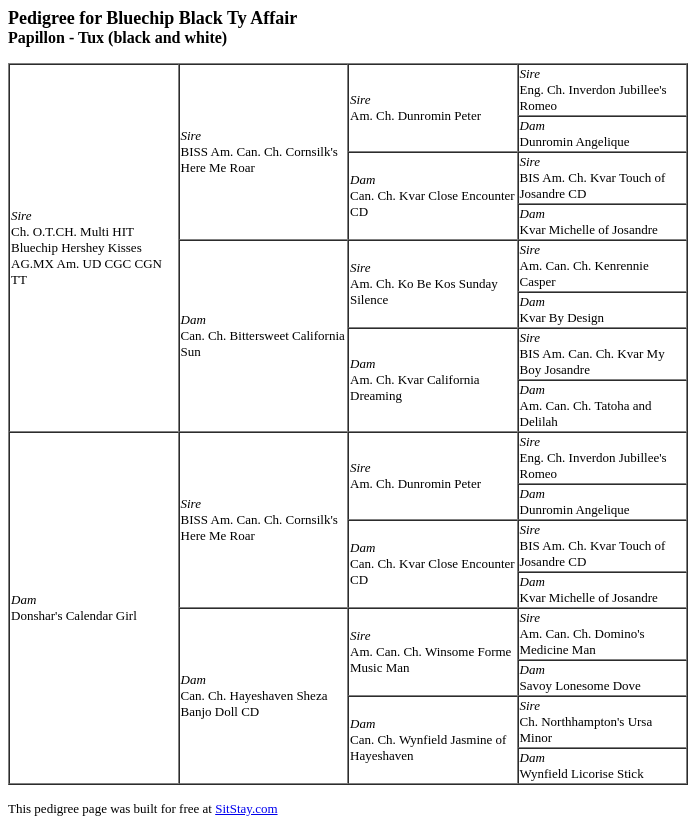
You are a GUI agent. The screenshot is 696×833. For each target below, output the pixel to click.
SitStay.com (246, 808)
